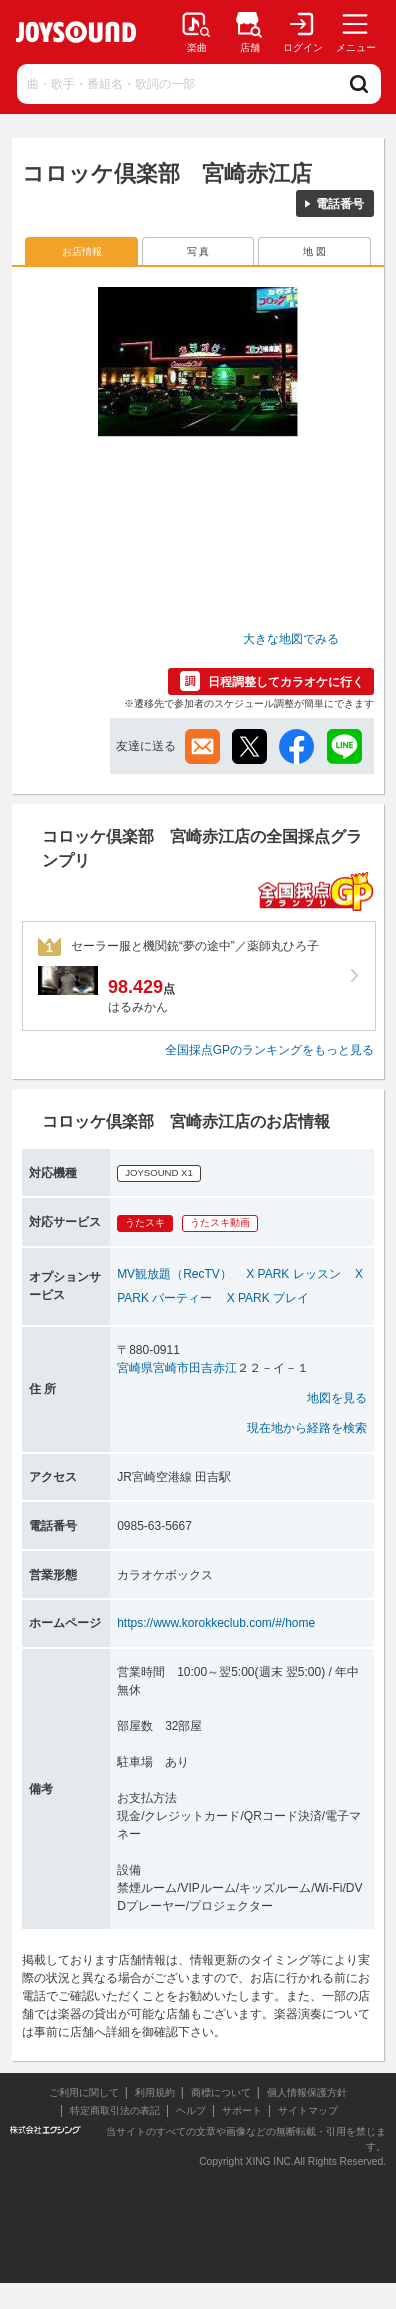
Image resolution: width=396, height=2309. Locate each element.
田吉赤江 (213, 1368)
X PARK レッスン (293, 1274)
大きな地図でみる (291, 639)
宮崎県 (135, 1368)
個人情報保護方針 (307, 2092)
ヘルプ (191, 2110)
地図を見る (337, 1398)
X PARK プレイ (268, 1298)
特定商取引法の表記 (115, 2110)
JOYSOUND (76, 32)
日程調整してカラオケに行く (286, 682)
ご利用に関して (84, 2092)
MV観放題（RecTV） (174, 1274)
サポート (242, 2110)
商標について (221, 2092)
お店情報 (82, 251)
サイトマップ (308, 2110)
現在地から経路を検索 (307, 1428)
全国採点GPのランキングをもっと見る (269, 1050)
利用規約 (155, 2092)
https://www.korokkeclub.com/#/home (216, 1623)
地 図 (314, 251)
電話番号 (340, 204)
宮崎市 (171, 1368)
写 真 (198, 251)
